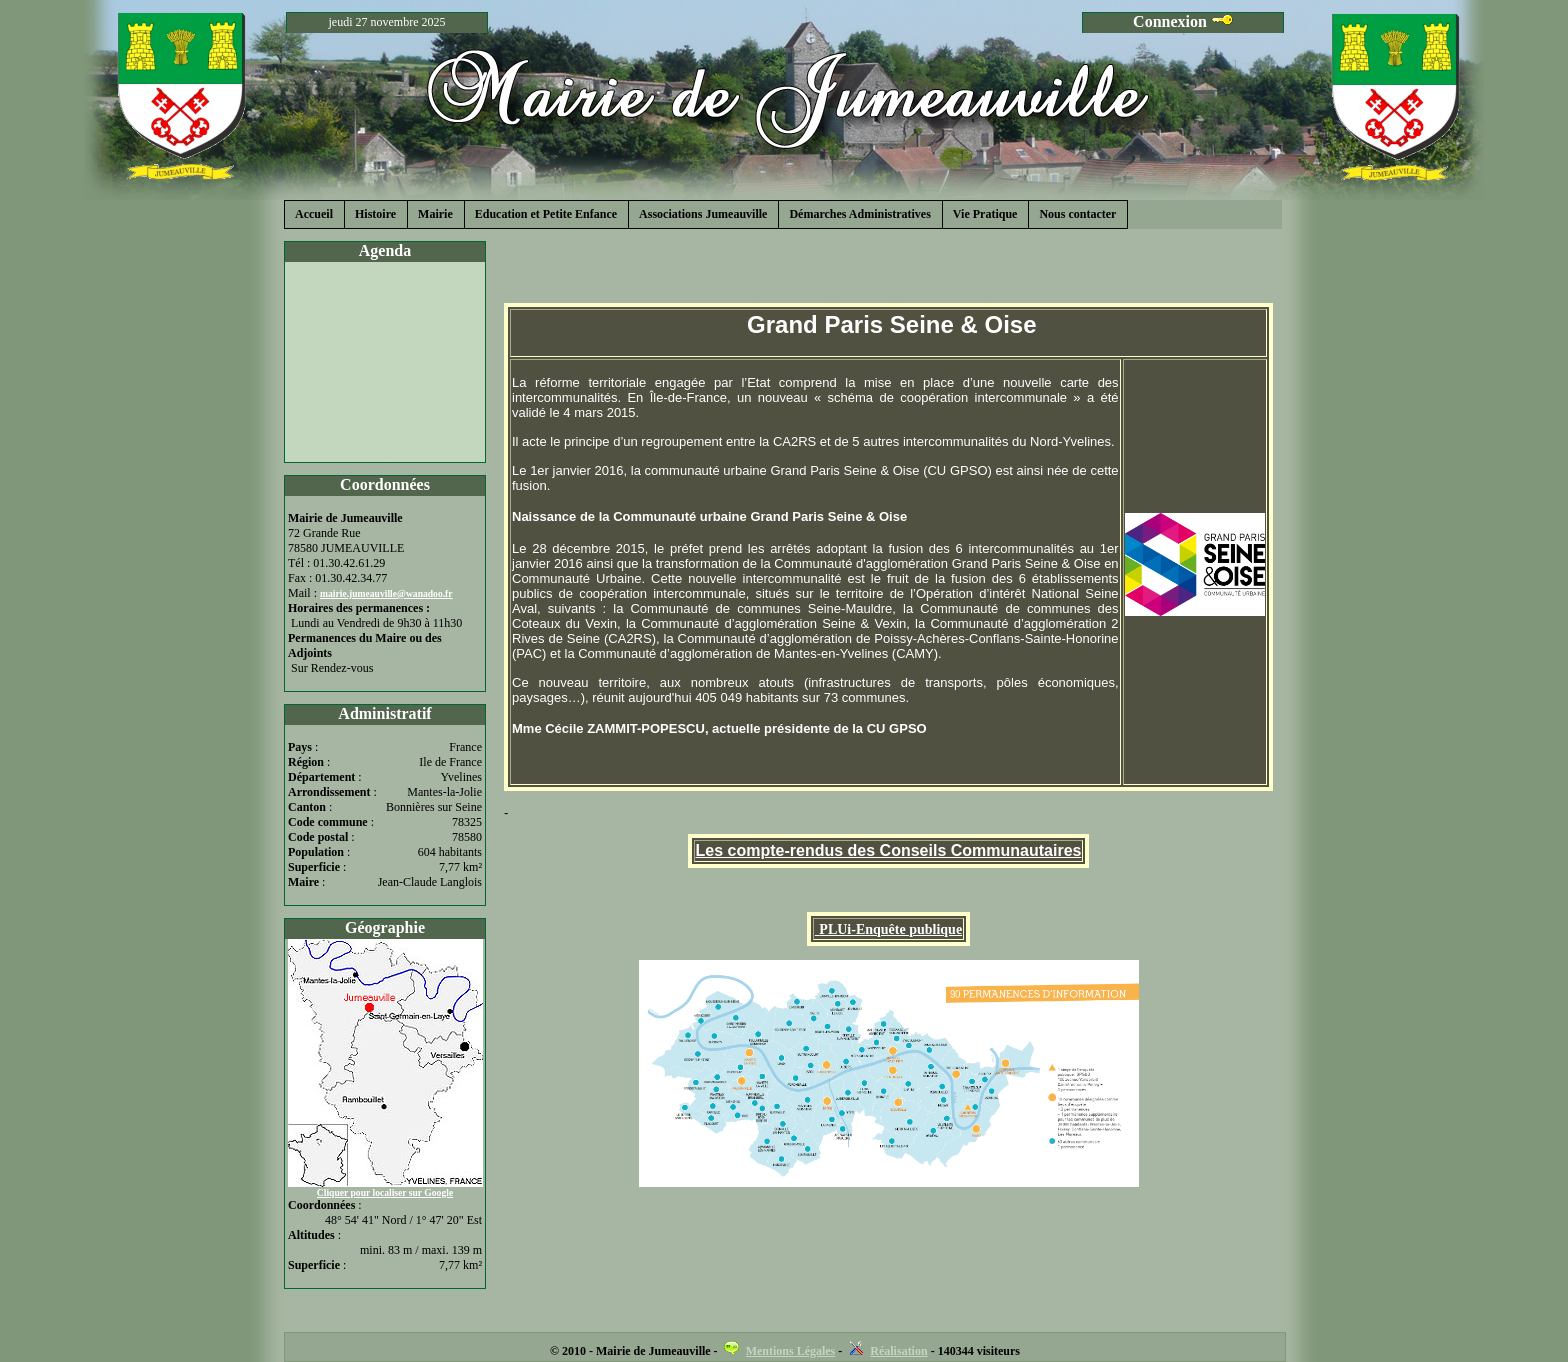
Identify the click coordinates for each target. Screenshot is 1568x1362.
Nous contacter (1077, 214)
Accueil (314, 214)
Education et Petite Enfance (546, 214)
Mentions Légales (791, 1351)
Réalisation (898, 1351)
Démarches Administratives (859, 214)
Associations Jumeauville (703, 214)
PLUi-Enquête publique (890, 929)
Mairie (435, 214)
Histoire (375, 214)
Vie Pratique (985, 214)
